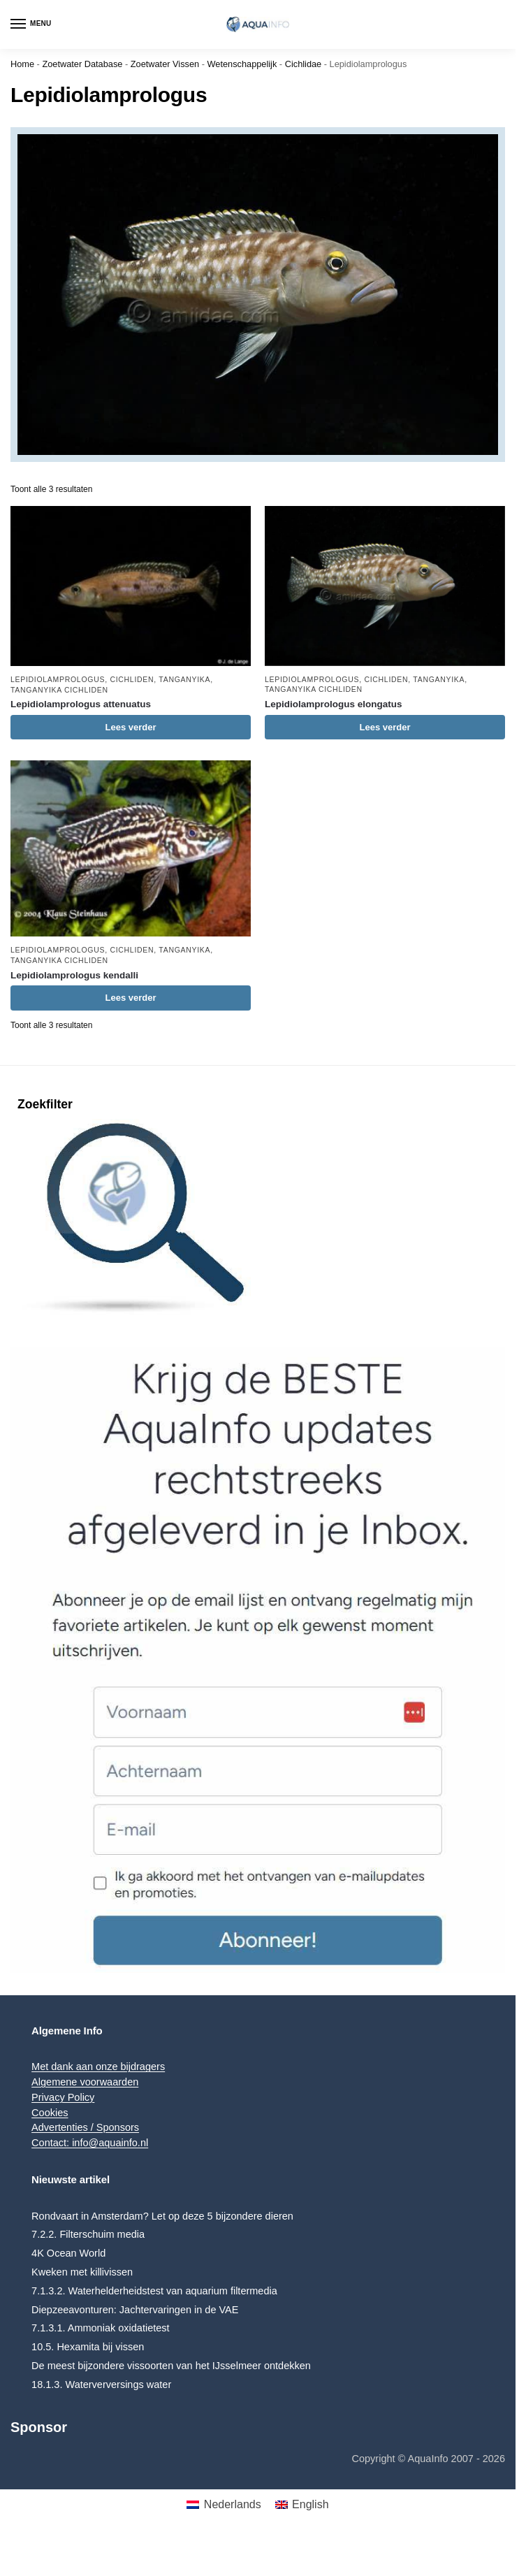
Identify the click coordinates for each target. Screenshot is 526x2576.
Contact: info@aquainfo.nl (89, 2142)
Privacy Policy (62, 2097)
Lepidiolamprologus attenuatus (80, 704)
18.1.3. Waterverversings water (101, 2384)
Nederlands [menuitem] (232, 2504)
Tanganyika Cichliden (59, 690)
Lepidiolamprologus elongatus (333, 704)
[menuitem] (224, 2505)
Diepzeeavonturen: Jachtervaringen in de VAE (134, 2309)
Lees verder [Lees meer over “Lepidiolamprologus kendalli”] (130, 997)
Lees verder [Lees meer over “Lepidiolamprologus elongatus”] (384, 727)
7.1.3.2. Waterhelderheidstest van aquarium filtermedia (154, 2290)
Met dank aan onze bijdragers (98, 2066)
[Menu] (31, 24)
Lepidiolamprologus (57, 679)
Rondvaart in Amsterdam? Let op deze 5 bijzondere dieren (162, 2216)
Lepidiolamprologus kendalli (74, 975)
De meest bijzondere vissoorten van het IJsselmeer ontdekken (171, 2365)
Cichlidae (303, 64)
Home (22, 64)
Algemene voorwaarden (84, 2081)
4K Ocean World (68, 2253)
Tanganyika (184, 679)
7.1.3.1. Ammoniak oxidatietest (100, 2327)
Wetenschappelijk (242, 64)
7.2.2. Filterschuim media (88, 2234)
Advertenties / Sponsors (85, 2127)
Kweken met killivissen (82, 2272)
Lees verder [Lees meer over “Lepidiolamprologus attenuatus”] (130, 727)
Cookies (49, 2112)
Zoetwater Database (82, 64)
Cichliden (132, 679)
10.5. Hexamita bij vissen (87, 2346)
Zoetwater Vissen (165, 64)
